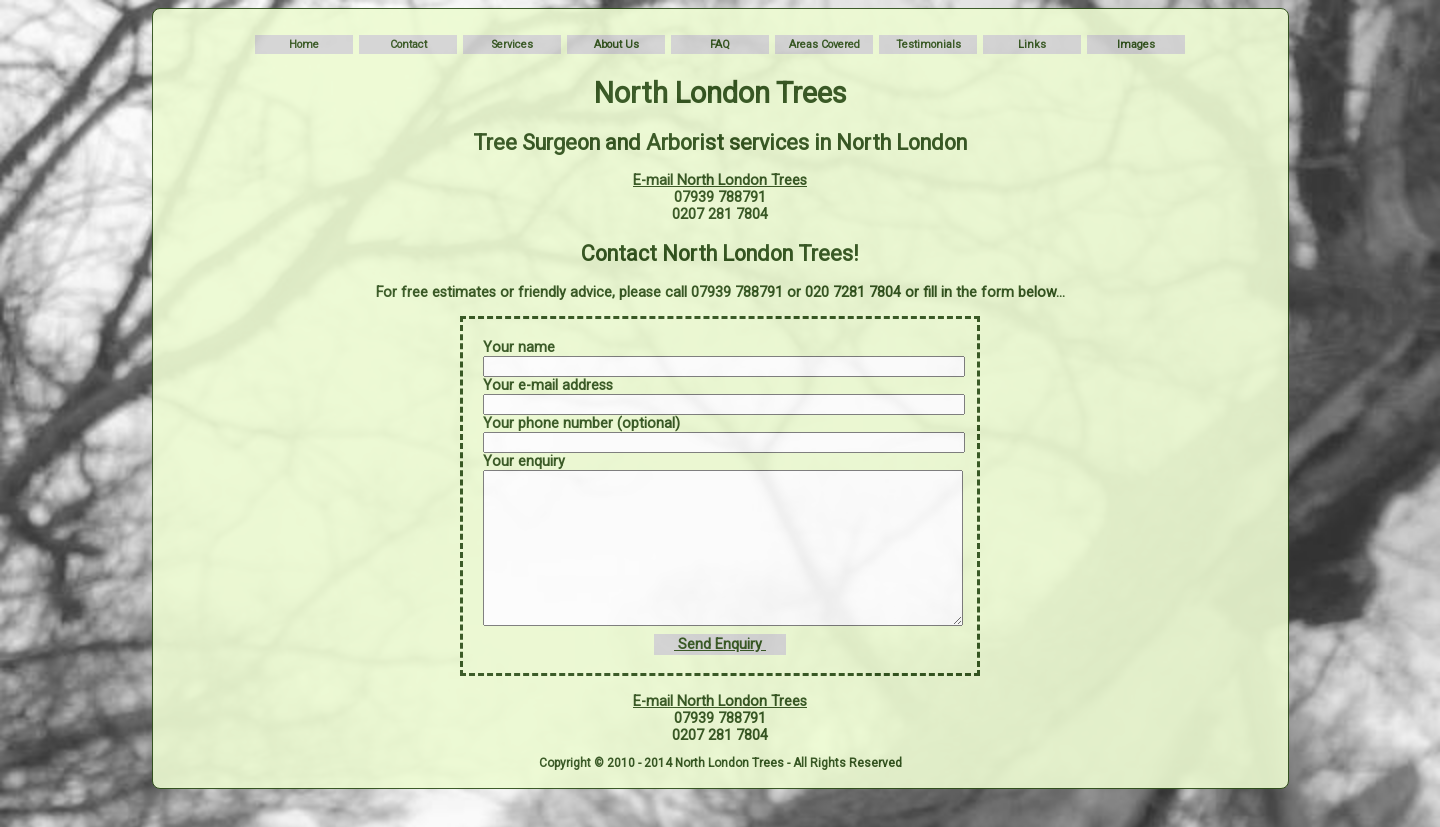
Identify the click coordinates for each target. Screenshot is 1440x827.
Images (1136, 44)
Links (1032, 44)
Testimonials (928, 44)
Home (304, 44)
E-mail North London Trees (720, 180)
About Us (616, 44)
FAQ (720, 44)
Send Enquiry (720, 674)
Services (512, 44)
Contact (408, 44)
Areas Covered (824, 44)
